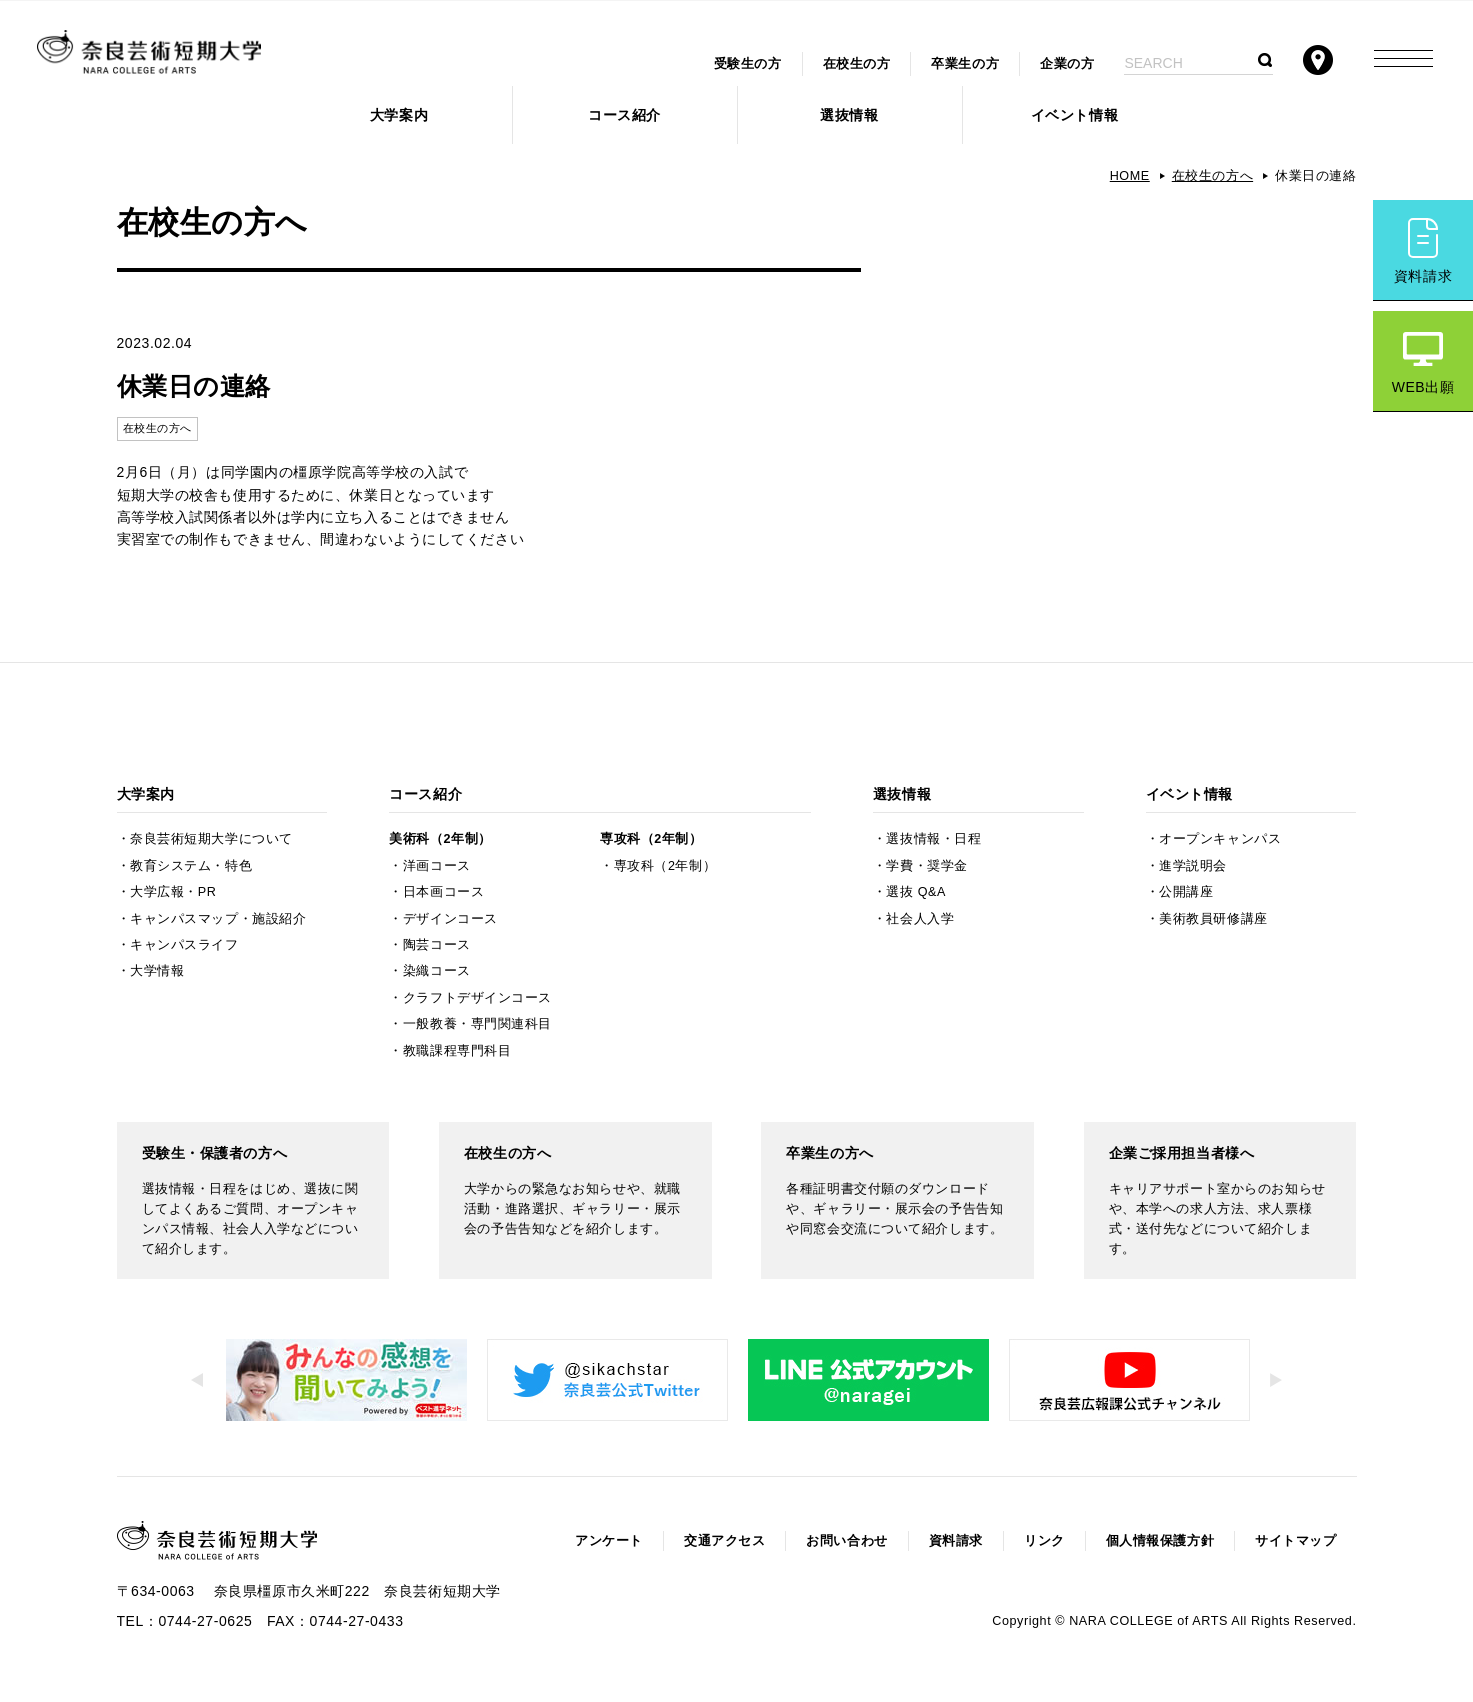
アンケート (609, 1541)
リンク (1044, 1541)
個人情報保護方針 (1160, 1541)
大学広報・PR (173, 892)
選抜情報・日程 (933, 839)
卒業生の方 (965, 64)
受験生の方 (748, 64)
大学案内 (399, 115)
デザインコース (450, 919)
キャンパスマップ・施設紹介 (218, 919)
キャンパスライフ (184, 945)
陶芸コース (437, 945)
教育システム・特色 (191, 866)
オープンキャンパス (1220, 839)
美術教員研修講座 (1213, 919)
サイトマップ (1295, 1541)
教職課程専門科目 (457, 1051)
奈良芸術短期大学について (211, 839)
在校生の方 (857, 64)
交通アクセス (724, 1541)
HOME (1130, 176)
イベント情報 (1074, 115)
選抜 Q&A (915, 892)
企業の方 (1067, 64)
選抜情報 (849, 115)
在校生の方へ (1212, 176)
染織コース (437, 971)
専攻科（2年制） (651, 839)
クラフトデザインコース (477, 998)
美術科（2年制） (440, 839)
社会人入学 (920, 919)
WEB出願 (1423, 387)
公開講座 (1186, 892)
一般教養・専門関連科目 (477, 1024)
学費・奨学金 (926, 866)
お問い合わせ (846, 1541)
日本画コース (443, 892)
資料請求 (1423, 276)
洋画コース (437, 866)
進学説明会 (1193, 866)
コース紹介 (624, 115)
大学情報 (157, 971)
